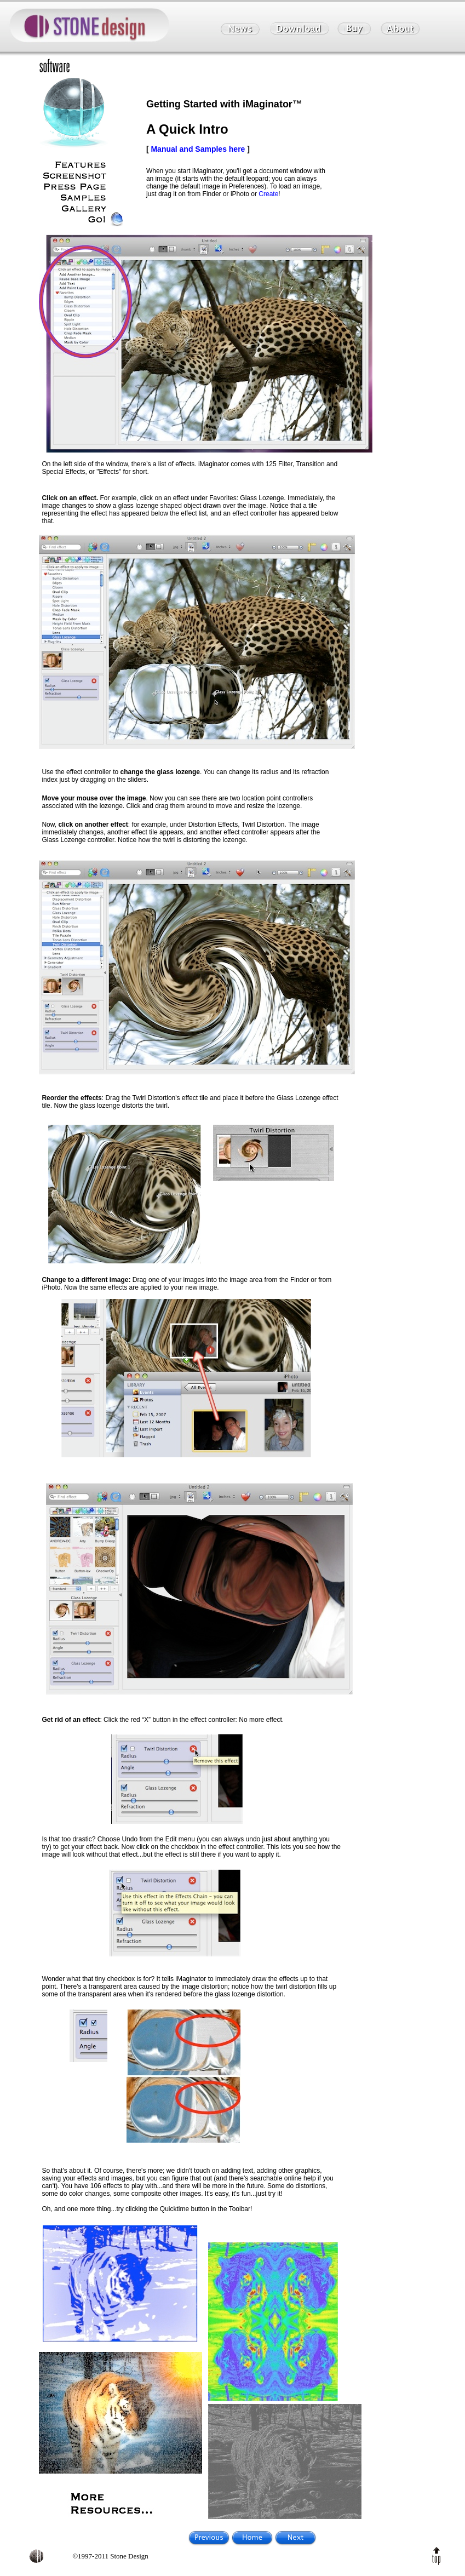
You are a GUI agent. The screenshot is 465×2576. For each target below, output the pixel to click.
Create (268, 194)
